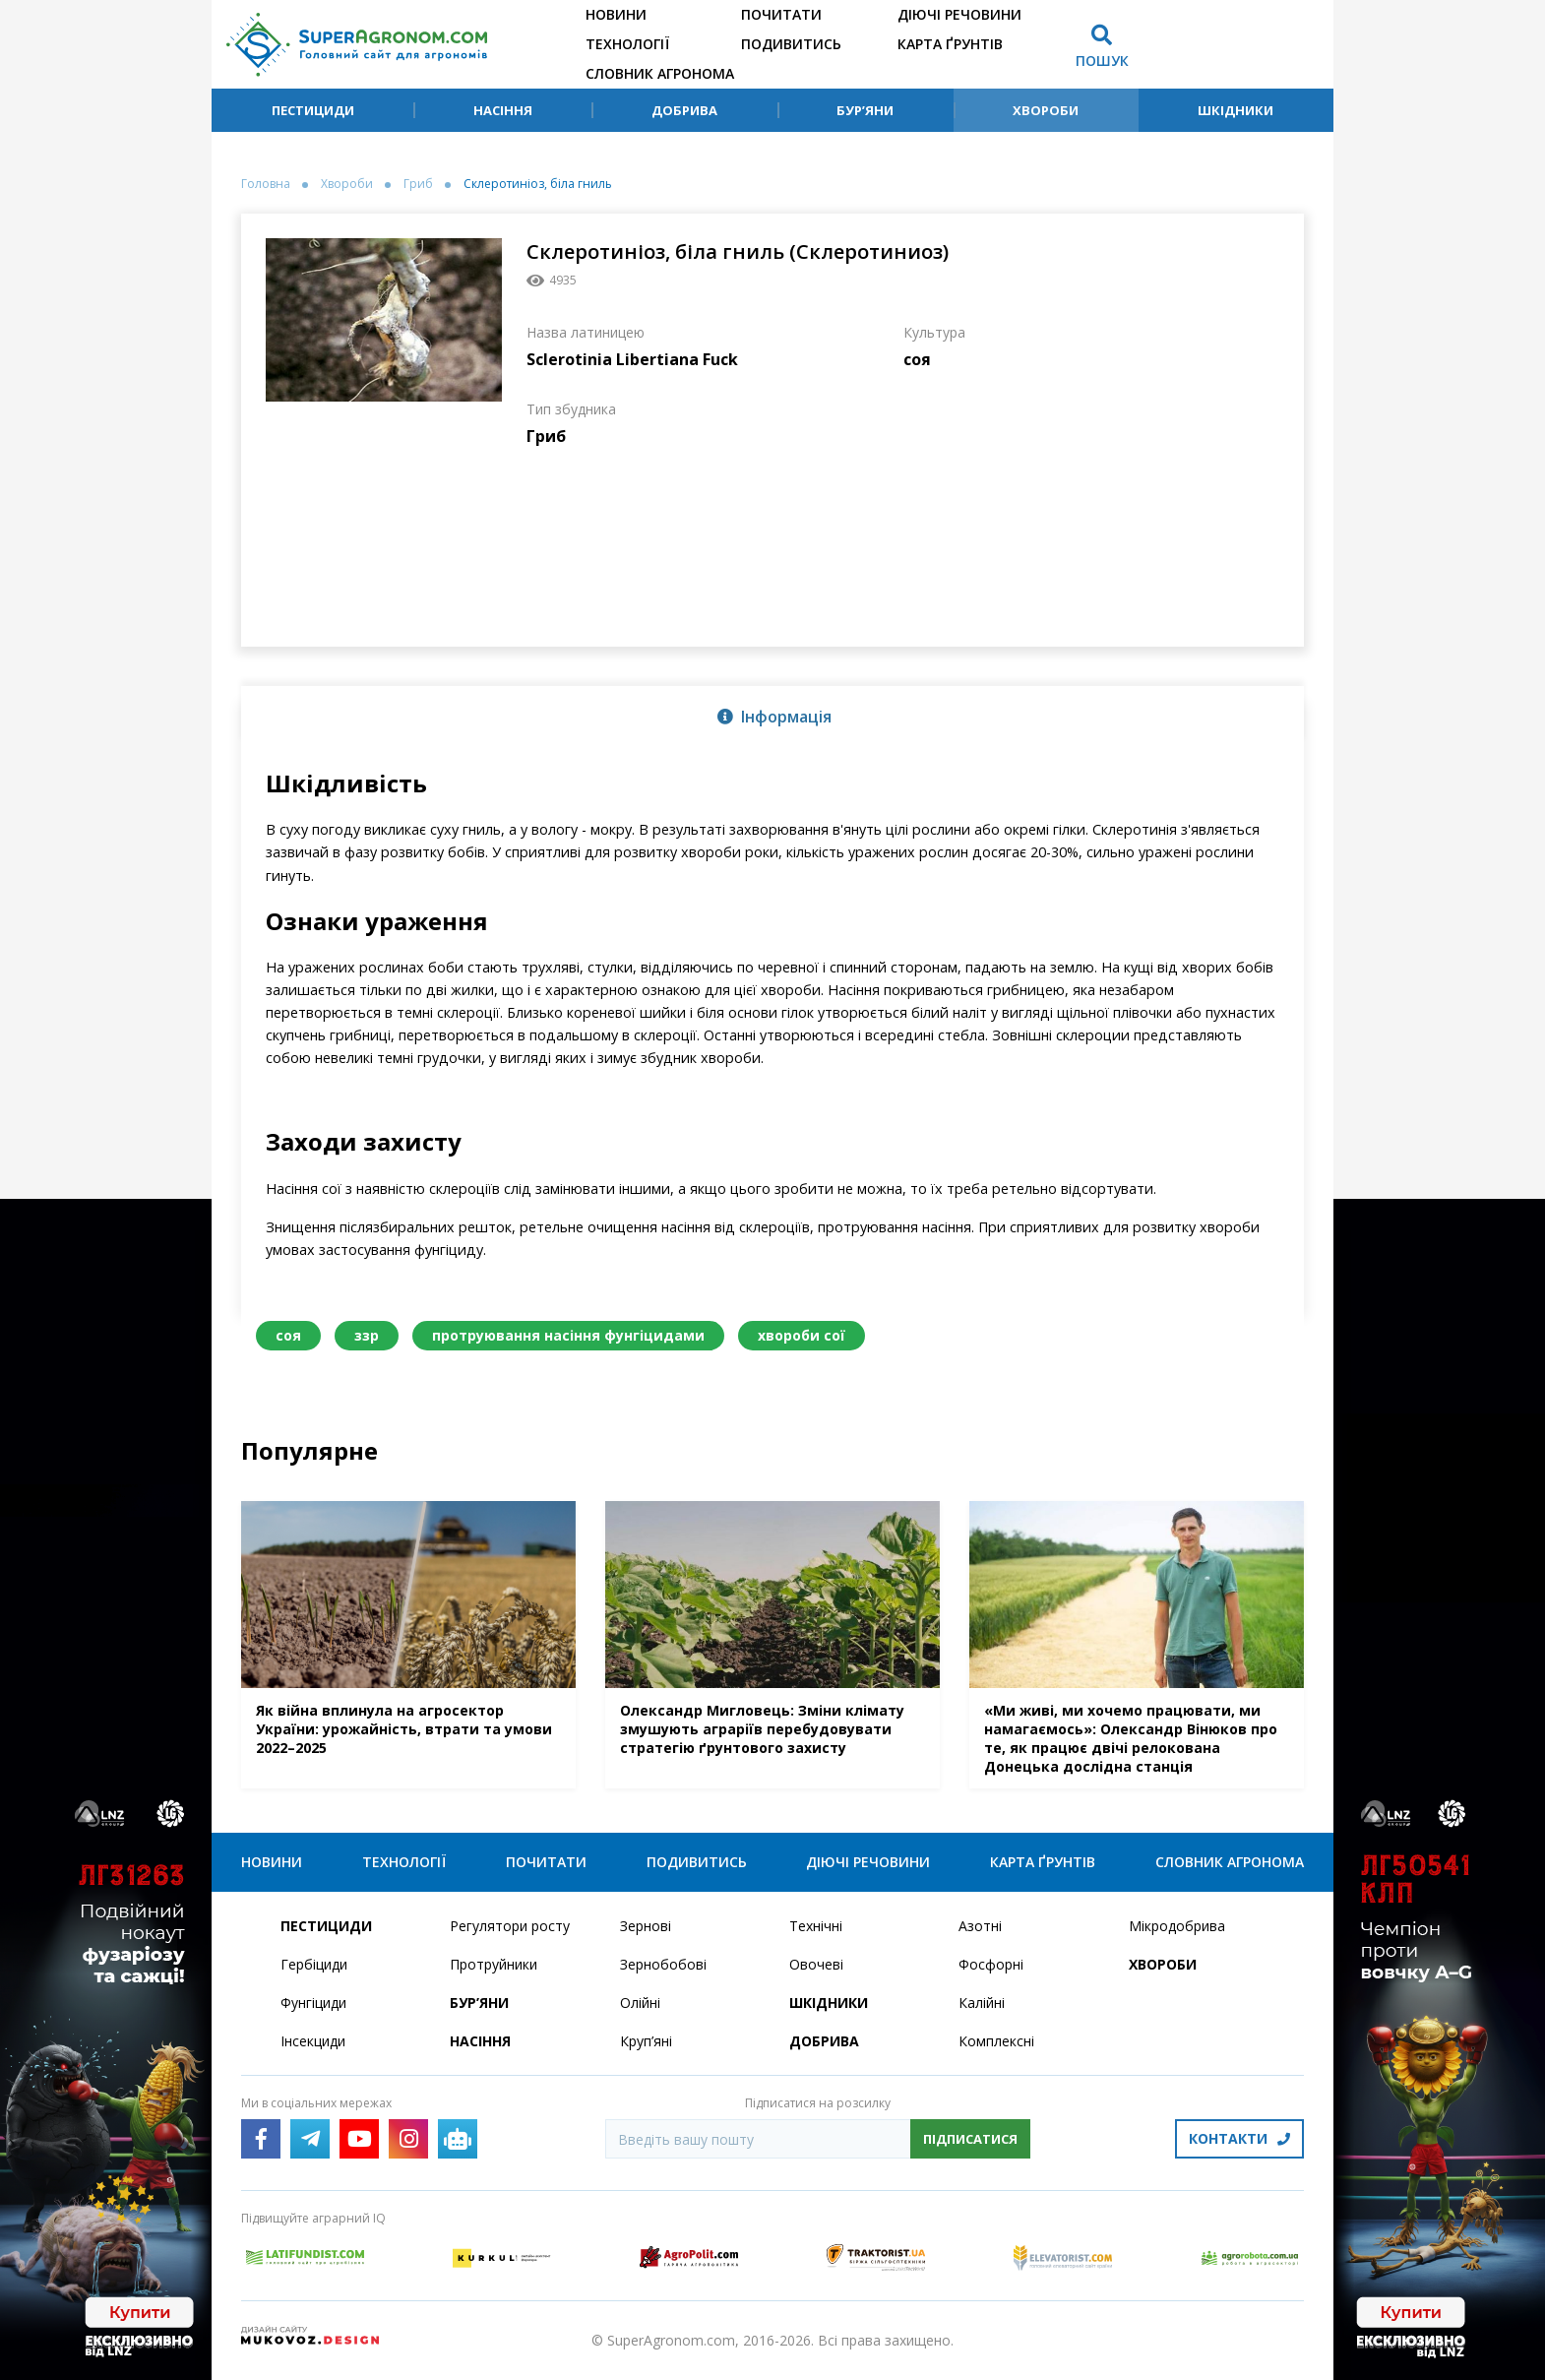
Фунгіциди (313, 2002)
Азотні (980, 1925)
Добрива (684, 110)
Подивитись (791, 43)
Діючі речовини (959, 14)
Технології (627, 43)
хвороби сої (801, 1335)
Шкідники (1235, 110)
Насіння (502, 110)
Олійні (640, 2002)
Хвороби (1046, 110)
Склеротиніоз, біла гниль (538, 184)
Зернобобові (663, 1964)
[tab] (772, 715)
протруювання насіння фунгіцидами (568, 1335)
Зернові (645, 1925)
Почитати (781, 14)
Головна (265, 184)
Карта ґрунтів (950, 43)
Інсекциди (312, 2041)
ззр (366, 1335)
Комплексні (996, 2041)
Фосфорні (990, 1964)
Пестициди (313, 110)
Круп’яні (646, 2041)
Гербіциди (313, 1964)
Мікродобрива (1177, 1925)
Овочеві (816, 1964)
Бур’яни (865, 110)
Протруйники (493, 1964)
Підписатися (970, 2139)
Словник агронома (660, 73)
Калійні (981, 2002)
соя (288, 1335)
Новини (616, 14)
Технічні (815, 1925)
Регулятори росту (510, 1925)
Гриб (418, 184)
